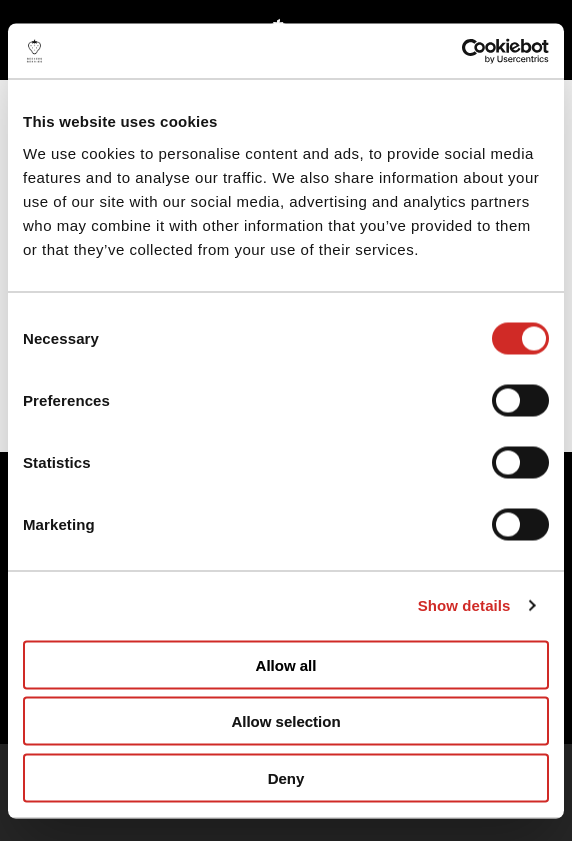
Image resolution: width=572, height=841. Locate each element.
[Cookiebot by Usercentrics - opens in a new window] (461, 51)
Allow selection (285, 721)
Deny (286, 777)
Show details (464, 605)
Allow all (286, 664)
